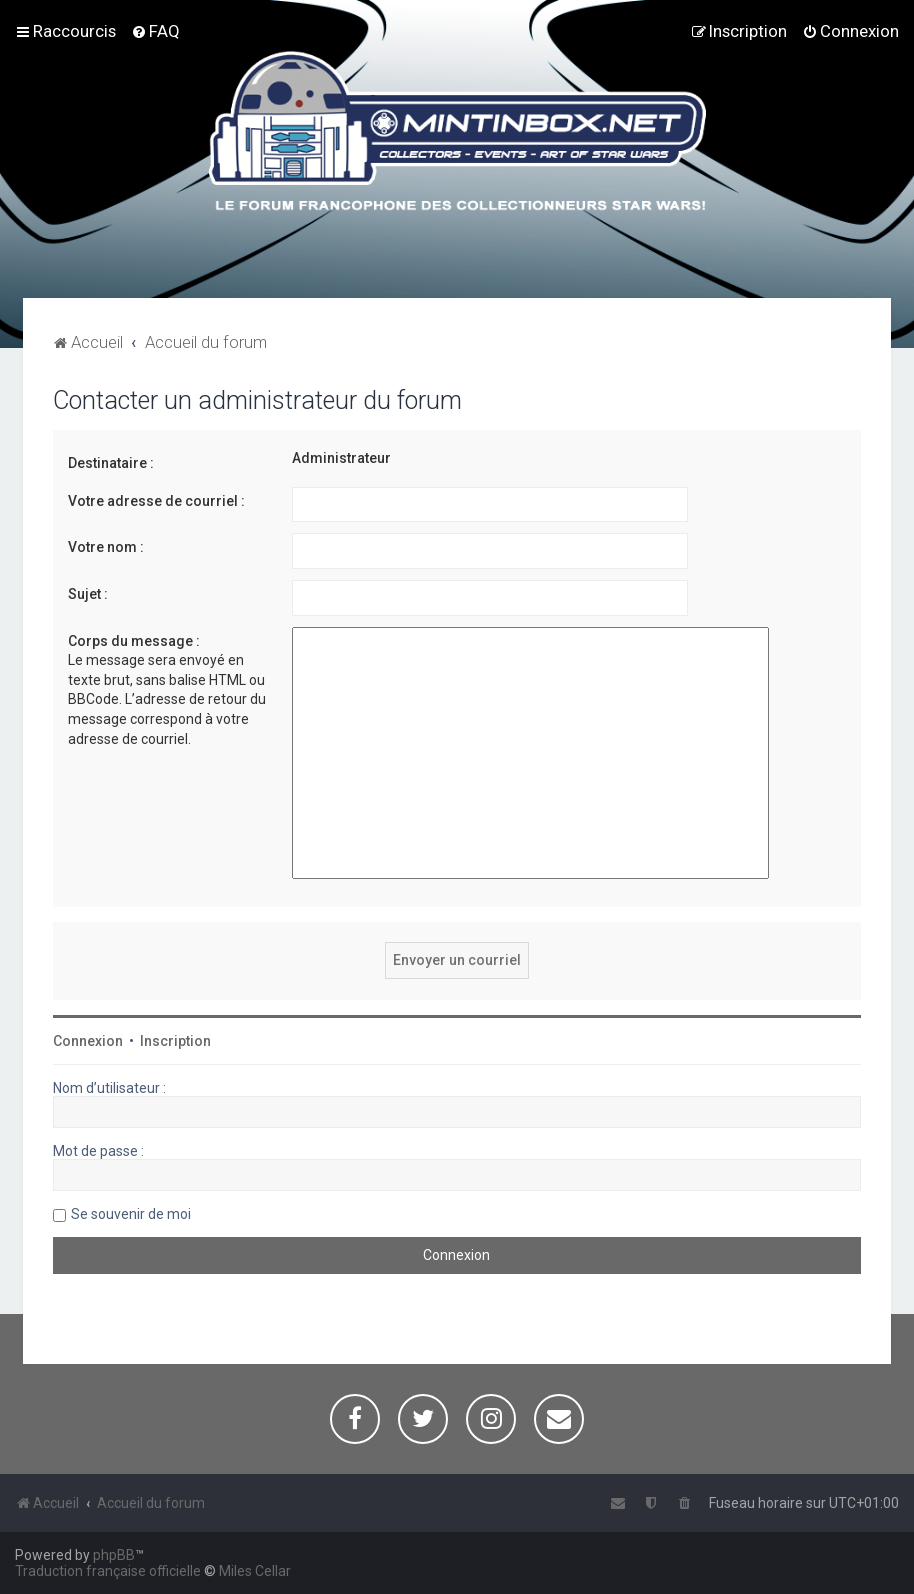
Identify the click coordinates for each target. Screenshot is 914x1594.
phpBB (114, 1555)
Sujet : (88, 594)
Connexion (88, 1041)
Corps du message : (134, 641)
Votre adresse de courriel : (156, 501)
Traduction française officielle (108, 1571)
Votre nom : (106, 547)
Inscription (175, 1041)
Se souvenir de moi (131, 1214)
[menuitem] (155, 31)
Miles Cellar (255, 1571)
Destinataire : (111, 463)
